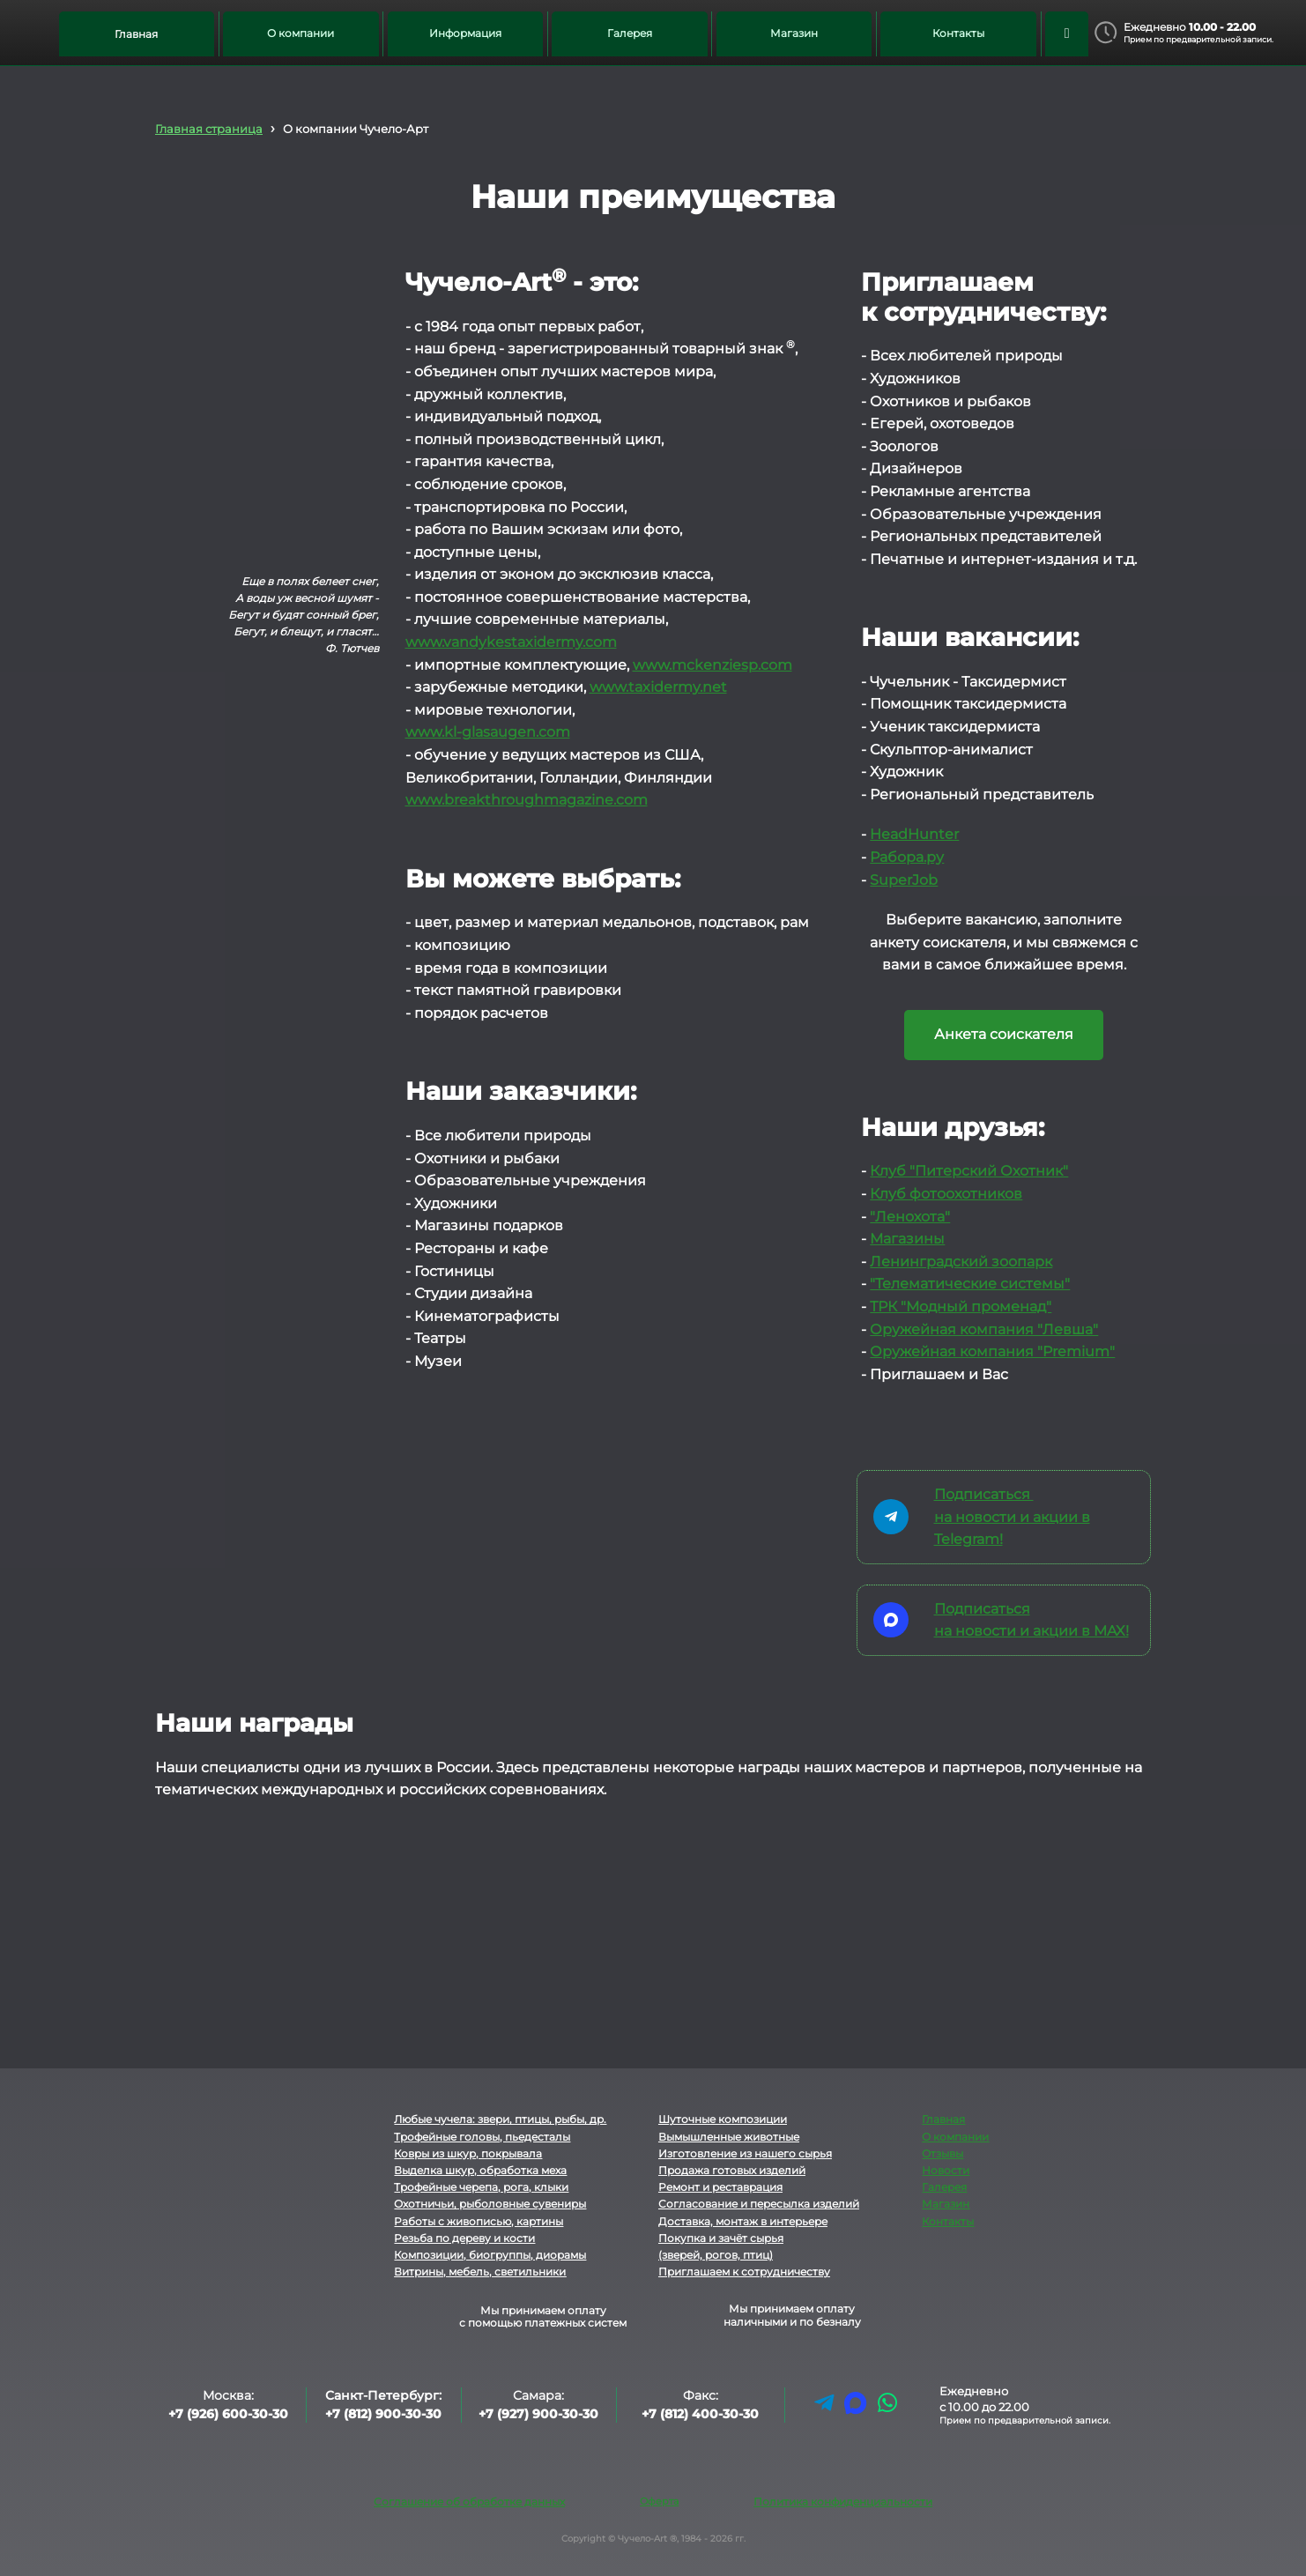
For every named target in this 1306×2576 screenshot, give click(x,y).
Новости (945, 2170)
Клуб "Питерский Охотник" (969, 1170)
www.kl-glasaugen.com (487, 732)
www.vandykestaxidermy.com (511, 642)
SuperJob (904, 880)
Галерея (944, 2187)
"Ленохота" (910, 1216)
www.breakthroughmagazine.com (526, 799)
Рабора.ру (907, 857)
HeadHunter (914, 834)
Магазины (907, 1238)
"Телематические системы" (970, 1283)
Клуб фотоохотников (946, 1193)
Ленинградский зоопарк (961, 1261)
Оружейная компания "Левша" (984, 1329)
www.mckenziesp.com (712, 665)
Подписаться (984, 1494)
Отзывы (942, 2153)
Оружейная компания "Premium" (992, 1351)
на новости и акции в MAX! (1031, 1630)
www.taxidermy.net (658, 687)
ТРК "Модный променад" (960, 1306)
